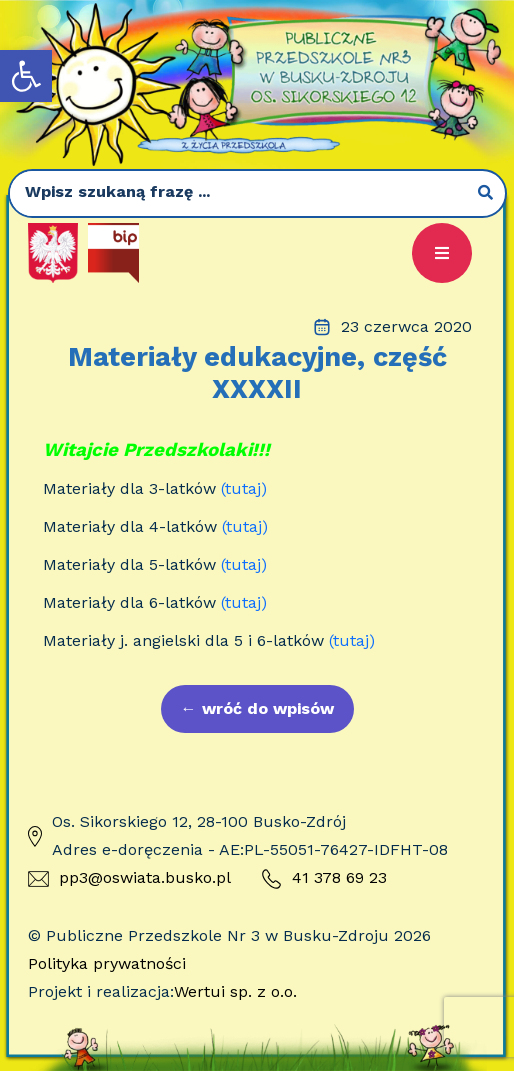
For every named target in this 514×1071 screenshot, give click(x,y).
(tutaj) (244, 488)
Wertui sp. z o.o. (235, 991)
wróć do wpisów (257, 708)
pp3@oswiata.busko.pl (129, 877)
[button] (26, 76)
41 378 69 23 (324, 879)
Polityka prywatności (107, 963)
